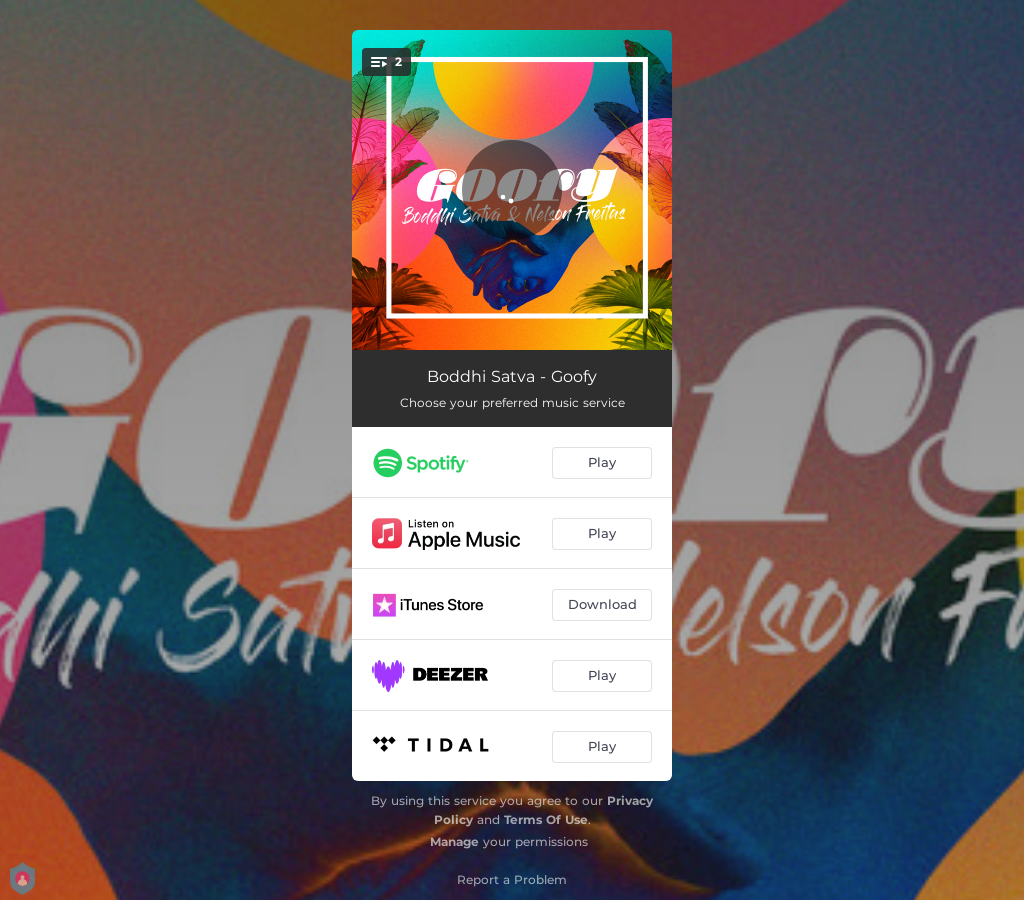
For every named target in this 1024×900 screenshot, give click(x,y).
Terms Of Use (546, 819)
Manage (454, 841)
